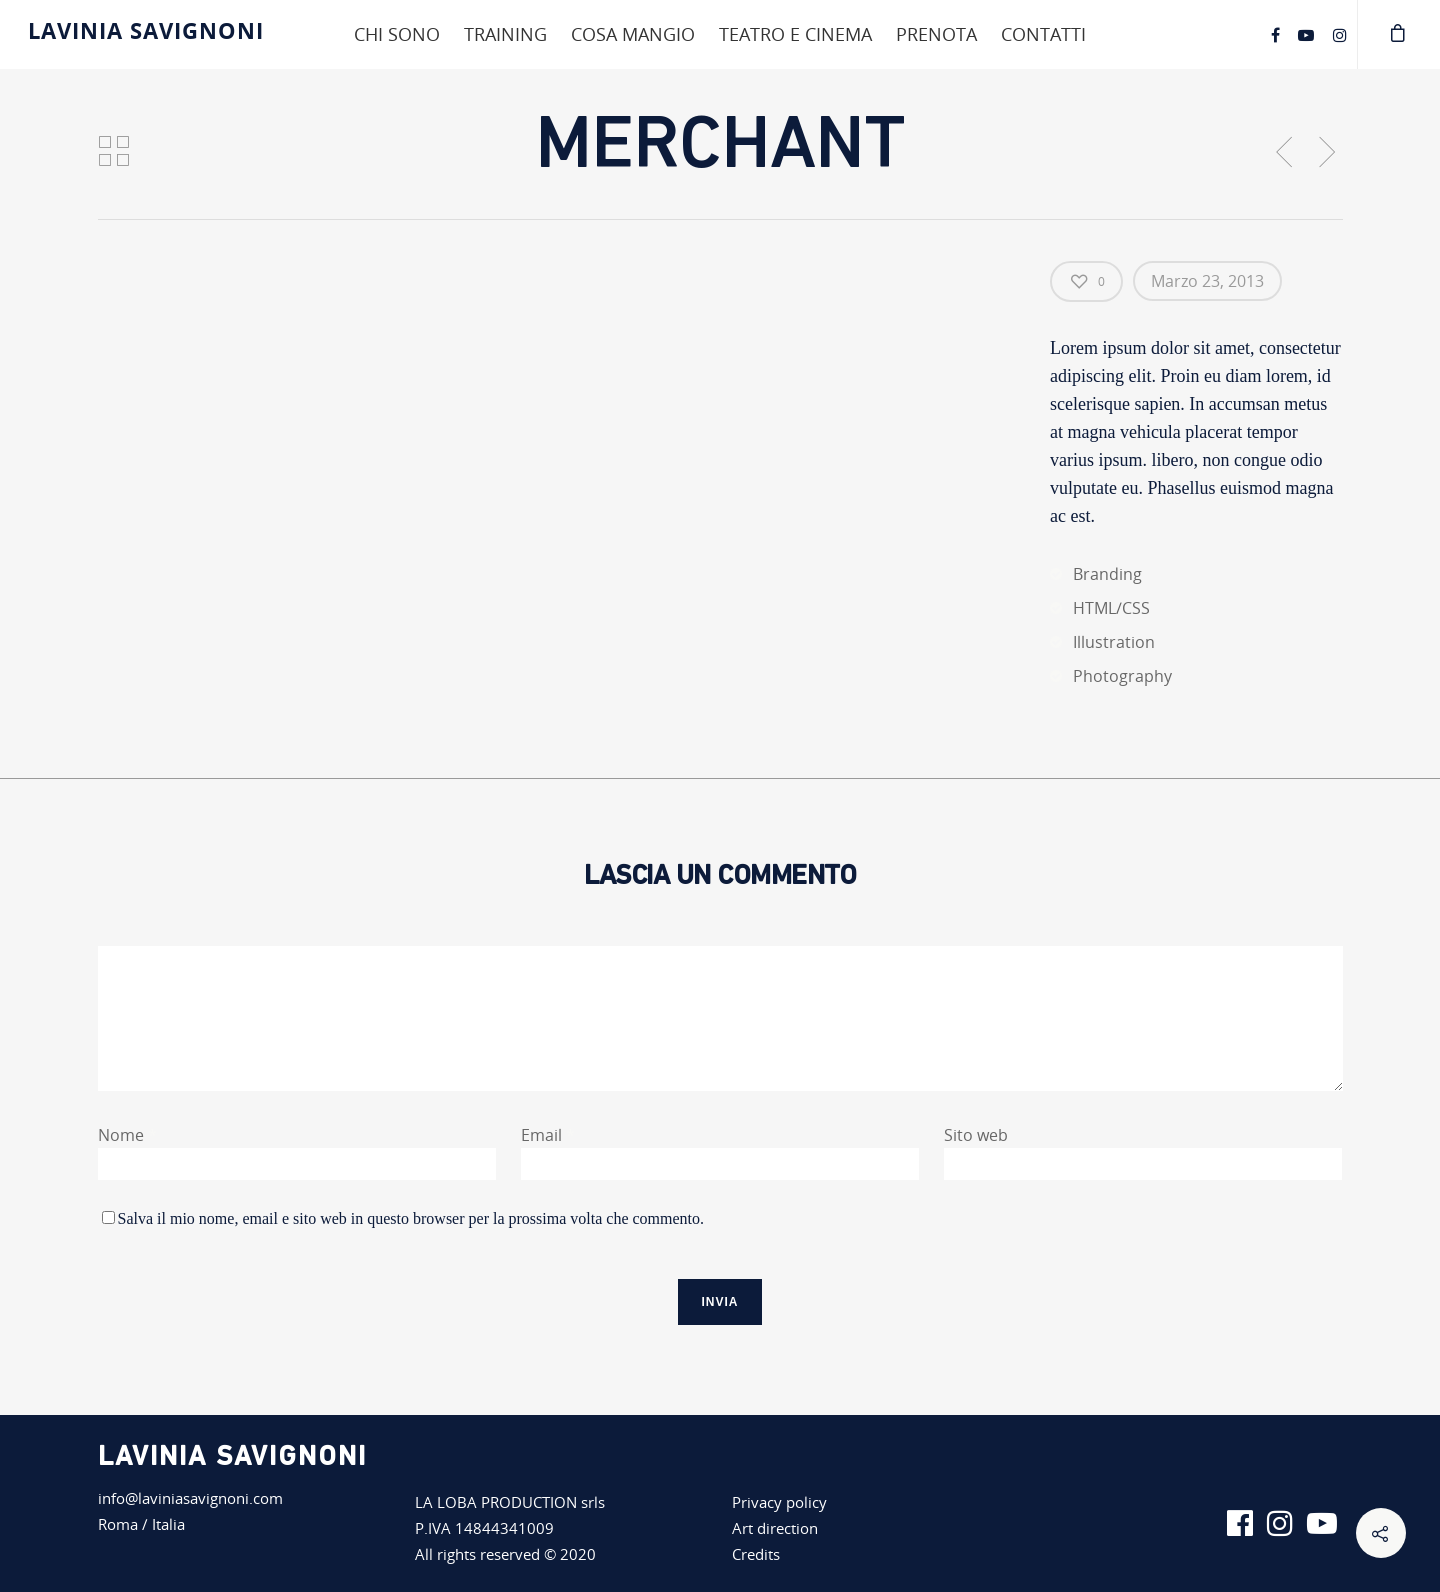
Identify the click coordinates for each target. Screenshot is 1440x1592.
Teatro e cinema (795, 34)
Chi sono (397, 34)
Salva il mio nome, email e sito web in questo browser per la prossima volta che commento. (411, 1218)
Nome (127, 1135)
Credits (756, 1554)
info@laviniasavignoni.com (190, 1498)
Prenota (936, 34)
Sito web (976, 1135)
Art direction (775, 1528)
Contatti (1043, 34)
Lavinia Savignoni (146, 30)
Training (505, 34)
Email (548, 1135)
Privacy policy (779, 1502)
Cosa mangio (633, 34)
